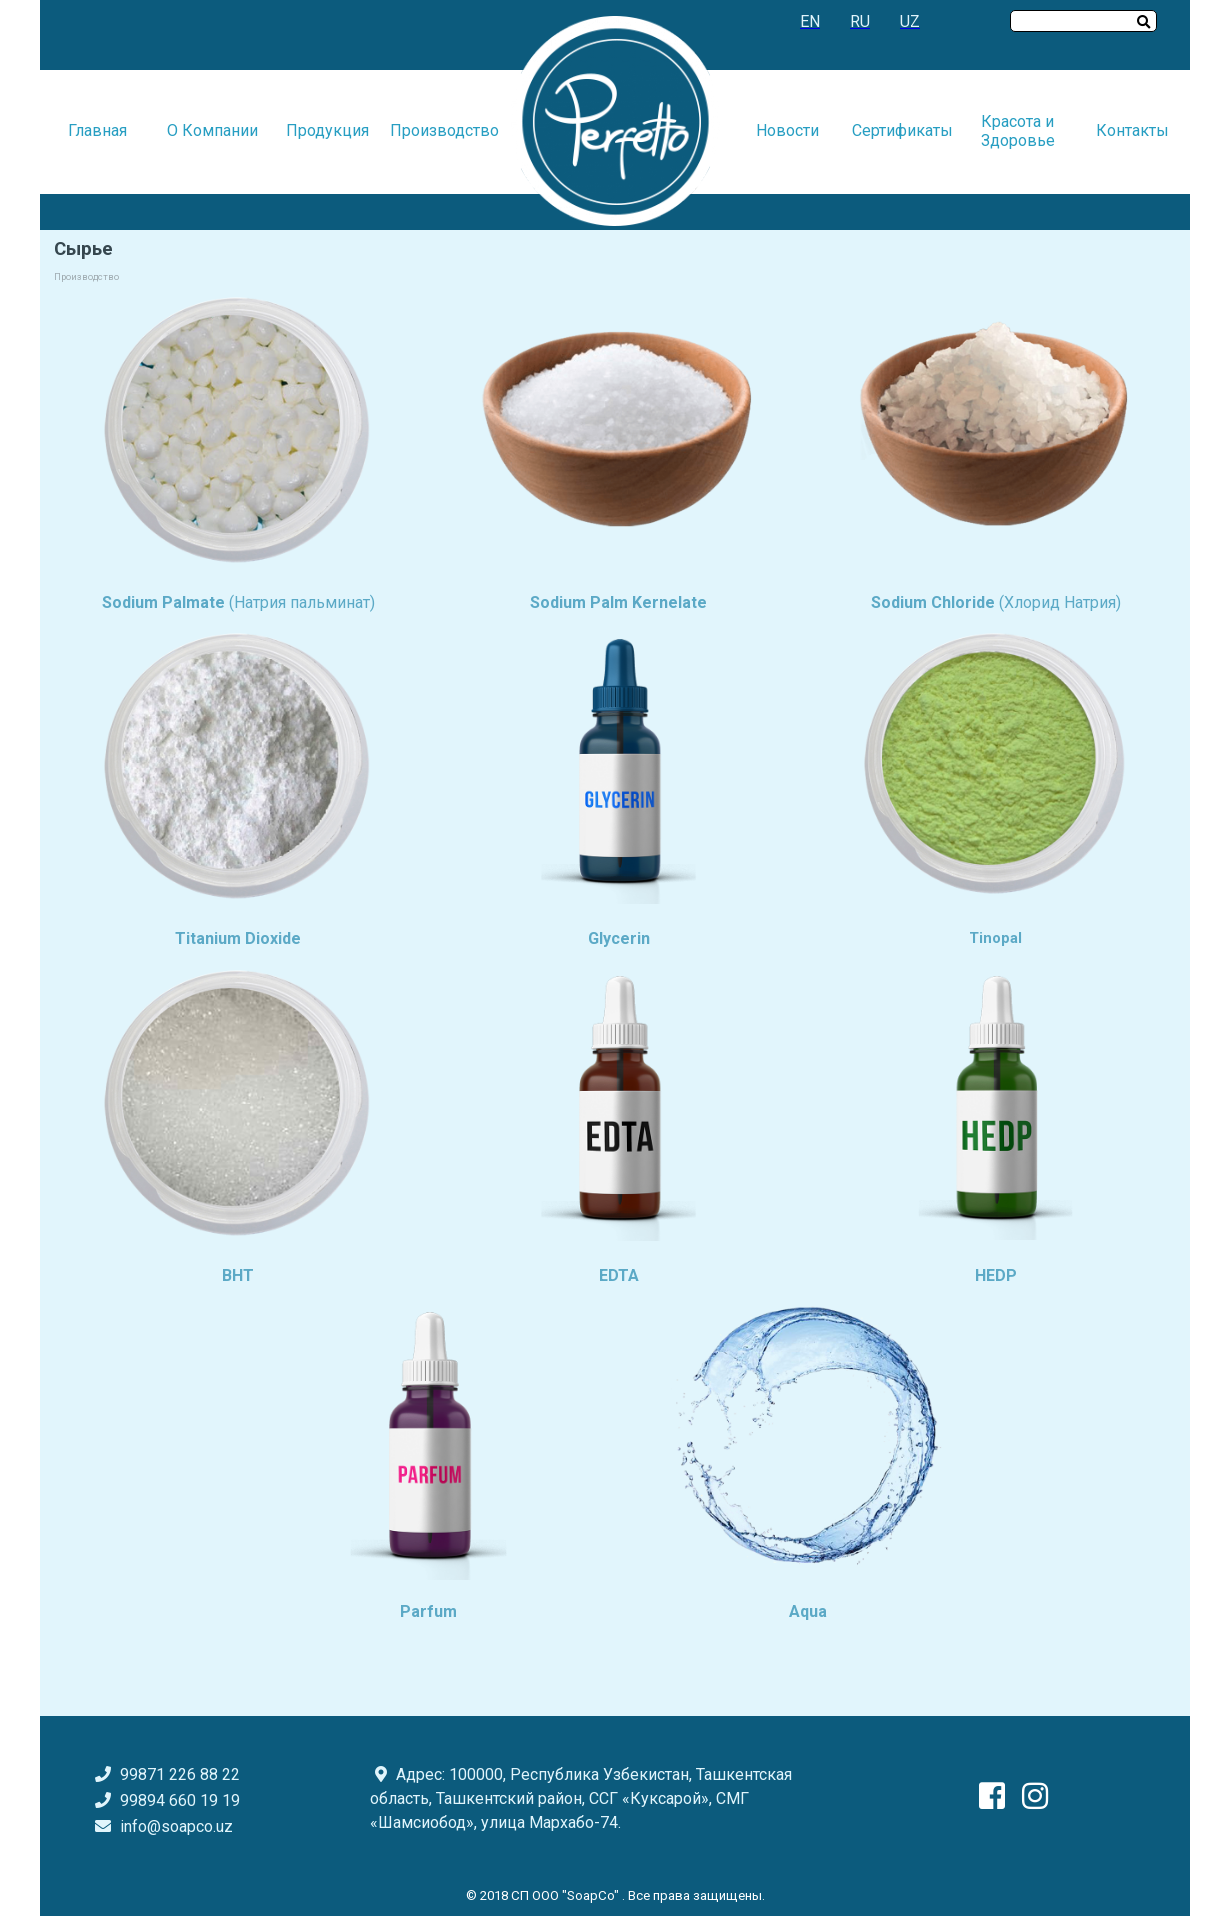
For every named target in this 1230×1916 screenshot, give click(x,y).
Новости (787, 130)
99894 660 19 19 (165, 1800)
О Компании (212, 130)
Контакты (1132, 130)
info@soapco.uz (176, 1826)
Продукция (327, 130)
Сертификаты (902, 130)
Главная (97, 130)
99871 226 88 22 (165, 1774)
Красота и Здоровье (1018, 131)
